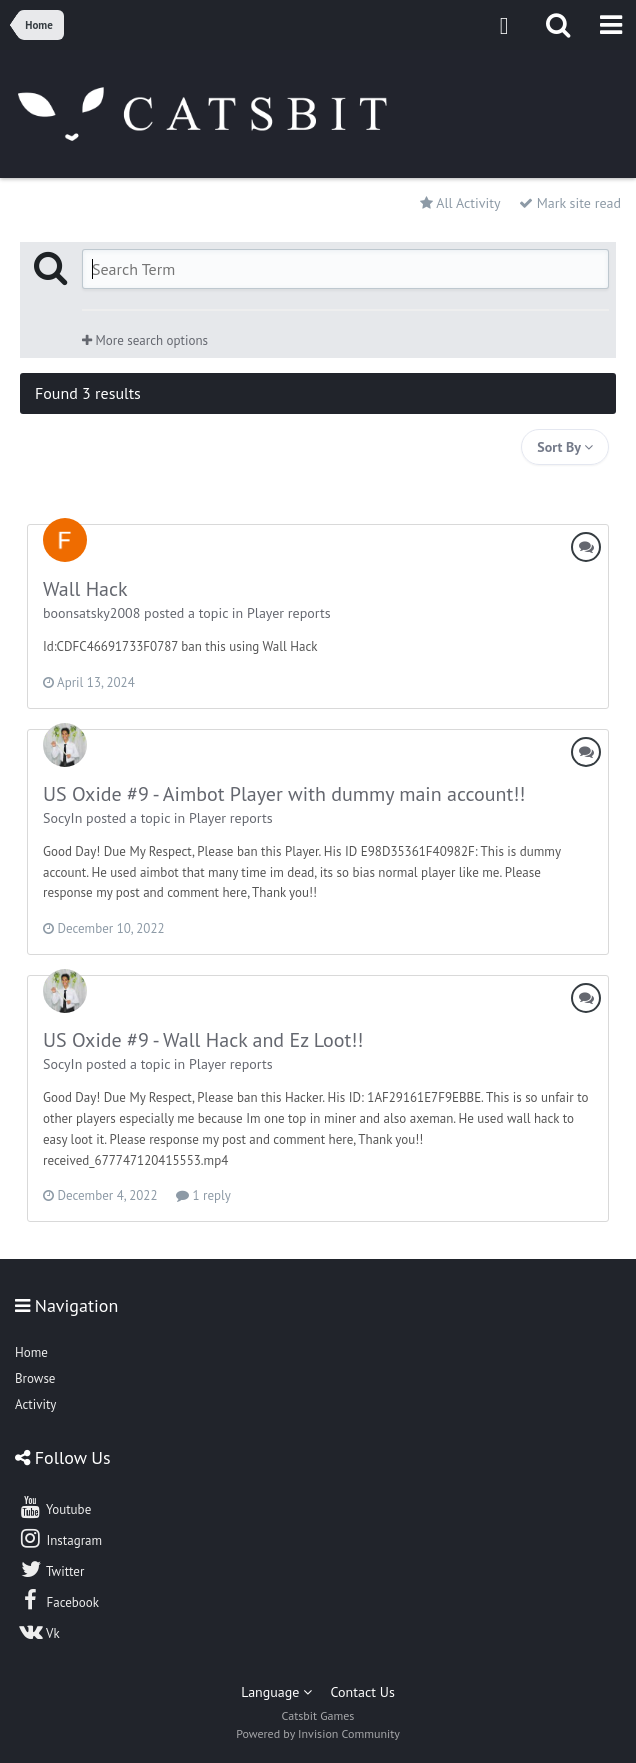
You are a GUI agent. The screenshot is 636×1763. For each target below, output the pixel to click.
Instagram (60, 1538)
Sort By (565, 447)
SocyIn (62, 818)
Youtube (54, 1507)
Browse (35, 1378)
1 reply (203, 1195)
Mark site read (570, 203)
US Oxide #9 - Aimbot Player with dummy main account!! (284, 794)
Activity (35, 1404)
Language (276, 1692)
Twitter (51, 1569)
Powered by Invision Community (318, 1733)
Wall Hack (85, 589)
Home (31, 1352)
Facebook (58, 1600)
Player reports (289, 613)
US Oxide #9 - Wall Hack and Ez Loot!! (203, 1040)
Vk (39, 1631)
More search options (145, 340)
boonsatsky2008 (91, 613)
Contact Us (363, 1692)
